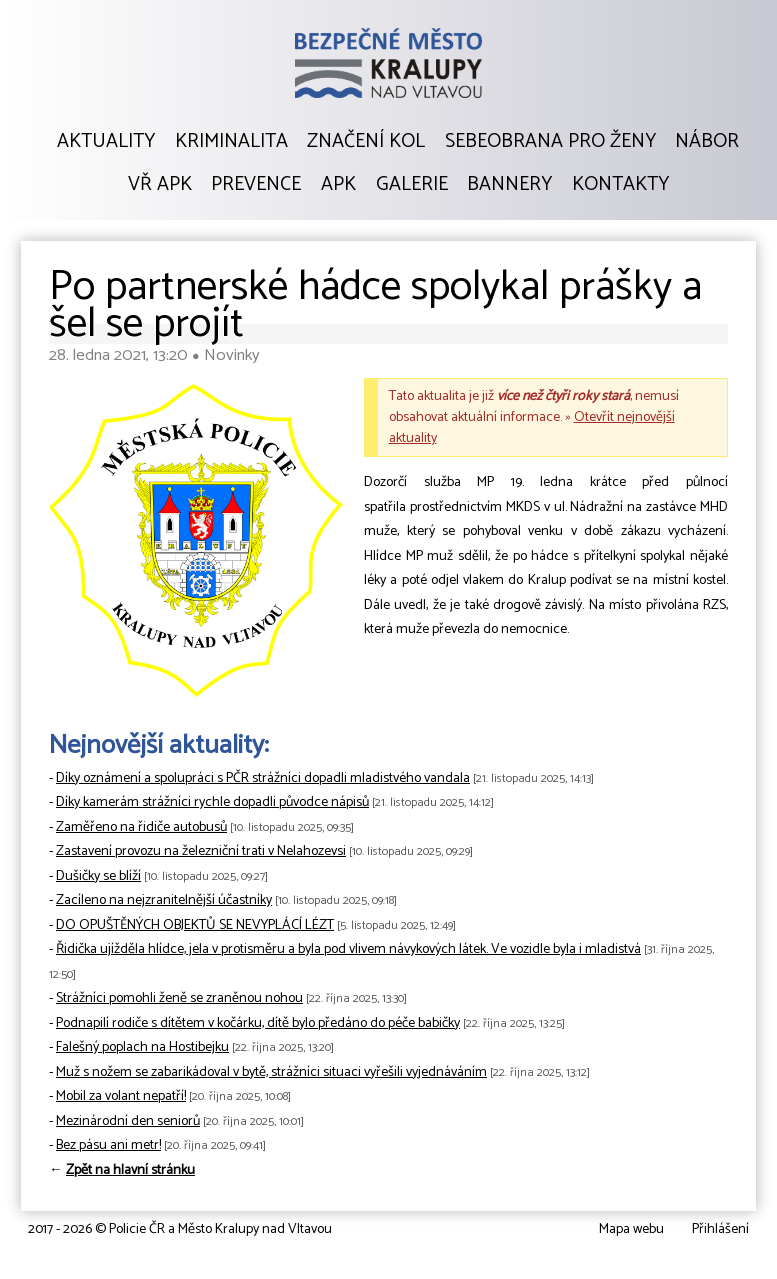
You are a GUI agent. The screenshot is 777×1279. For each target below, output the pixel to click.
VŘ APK (160, 185)
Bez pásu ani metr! (108, 1145)
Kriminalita (231, 142)
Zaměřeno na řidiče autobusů (141, 827)
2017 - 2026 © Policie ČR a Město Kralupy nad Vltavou (180, 1229)
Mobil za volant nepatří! (121, 1096)
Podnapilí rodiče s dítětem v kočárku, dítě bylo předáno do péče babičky (258, 1023)
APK (338, 185)
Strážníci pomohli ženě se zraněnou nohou (179, 998)
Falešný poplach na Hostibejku (142, 1047)
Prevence (256, 185)
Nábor (707, 142)
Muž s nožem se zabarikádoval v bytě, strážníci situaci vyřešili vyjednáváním (271, 1072)
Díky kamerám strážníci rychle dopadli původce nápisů (212, 802)
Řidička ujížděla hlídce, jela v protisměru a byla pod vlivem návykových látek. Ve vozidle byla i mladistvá (348, 949)
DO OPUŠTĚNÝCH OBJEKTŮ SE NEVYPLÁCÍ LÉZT (195, 925)
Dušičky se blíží (98, 876)
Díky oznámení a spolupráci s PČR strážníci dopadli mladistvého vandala (263, 778)
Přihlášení (720, 1229)
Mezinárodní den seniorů (128, 1121)
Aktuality (106, 142)
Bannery (509, 185)
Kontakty (620, 185)
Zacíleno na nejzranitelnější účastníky (164, 900)
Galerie (412, 185)
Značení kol (366, 142)
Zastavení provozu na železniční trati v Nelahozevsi (201, 851)
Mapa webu (631, 1229)
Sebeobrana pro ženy (550, 142)
